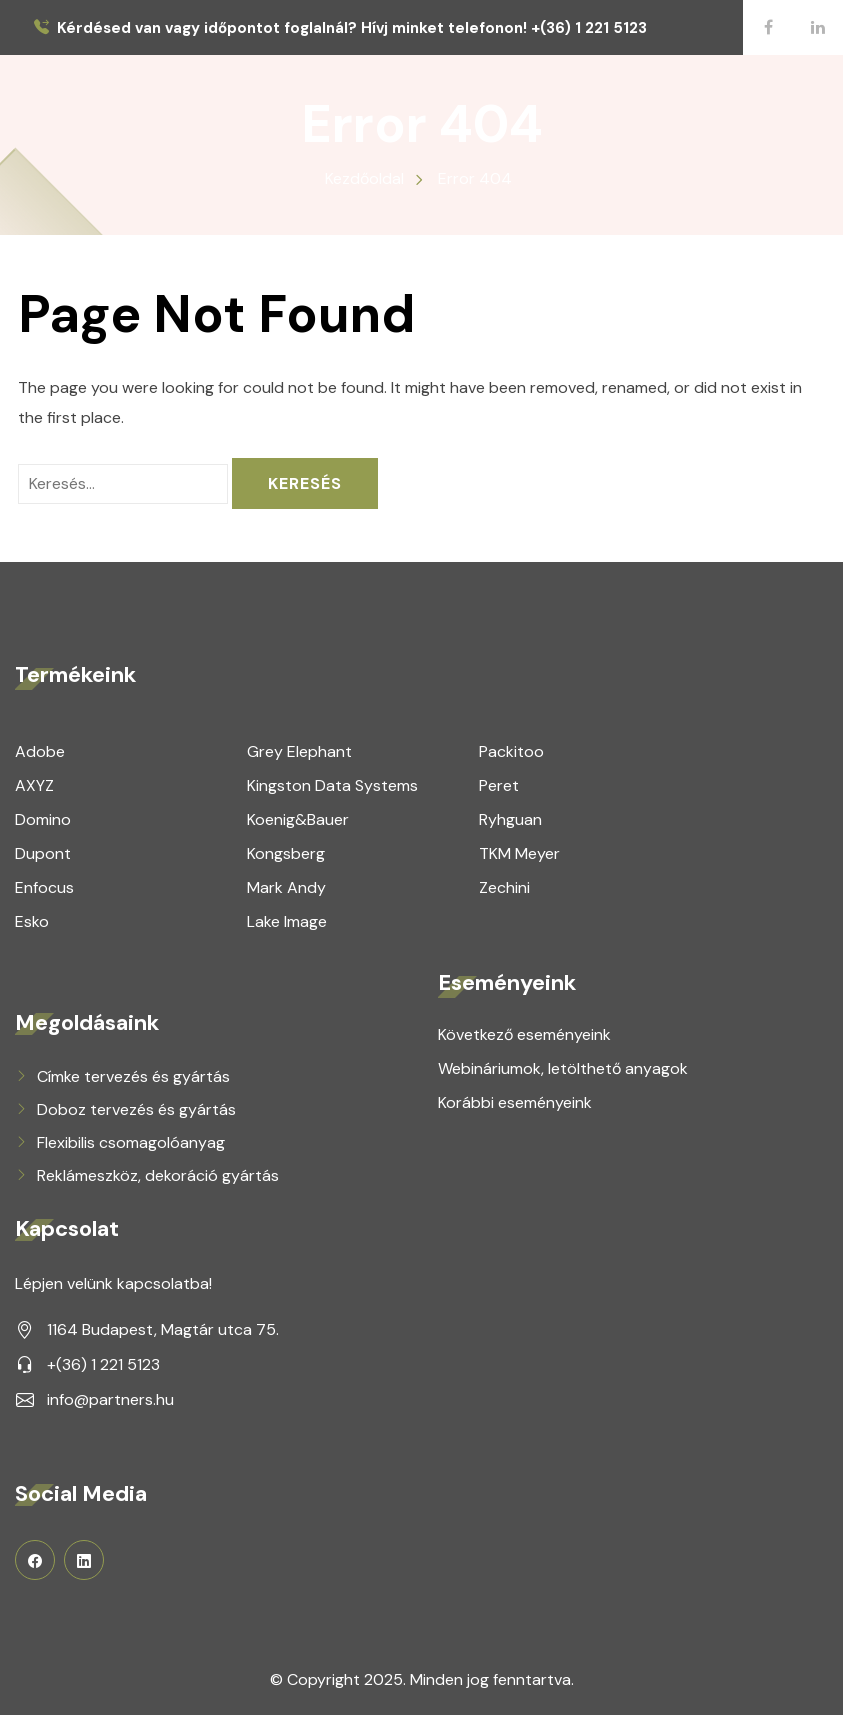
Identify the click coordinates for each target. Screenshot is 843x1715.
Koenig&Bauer (298, 819)
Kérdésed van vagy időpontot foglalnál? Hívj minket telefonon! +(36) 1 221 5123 (352, 28)
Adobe (40, 751)
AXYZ (34, 785)
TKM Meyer (519, 853)
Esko (32, 921)
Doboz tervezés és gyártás (136, 1109)
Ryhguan (510, 819)
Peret (499, 785)
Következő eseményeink (524, 1034)
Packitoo (511, 751)
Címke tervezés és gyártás (133, 1076)
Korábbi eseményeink (515, 1102)
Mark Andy (286, 887)
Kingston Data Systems (332, 785)
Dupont (43, 853)
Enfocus (44, 887)
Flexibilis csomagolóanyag (131, 1142)
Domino (43, 819)
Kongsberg (286, 853)
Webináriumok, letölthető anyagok (563, 1068)
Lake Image (287, 921)
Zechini (504, 887)
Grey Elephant (299, 751)
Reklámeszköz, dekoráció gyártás (158, 1175)
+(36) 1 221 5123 (103, 1364)
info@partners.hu (110, 1399)
